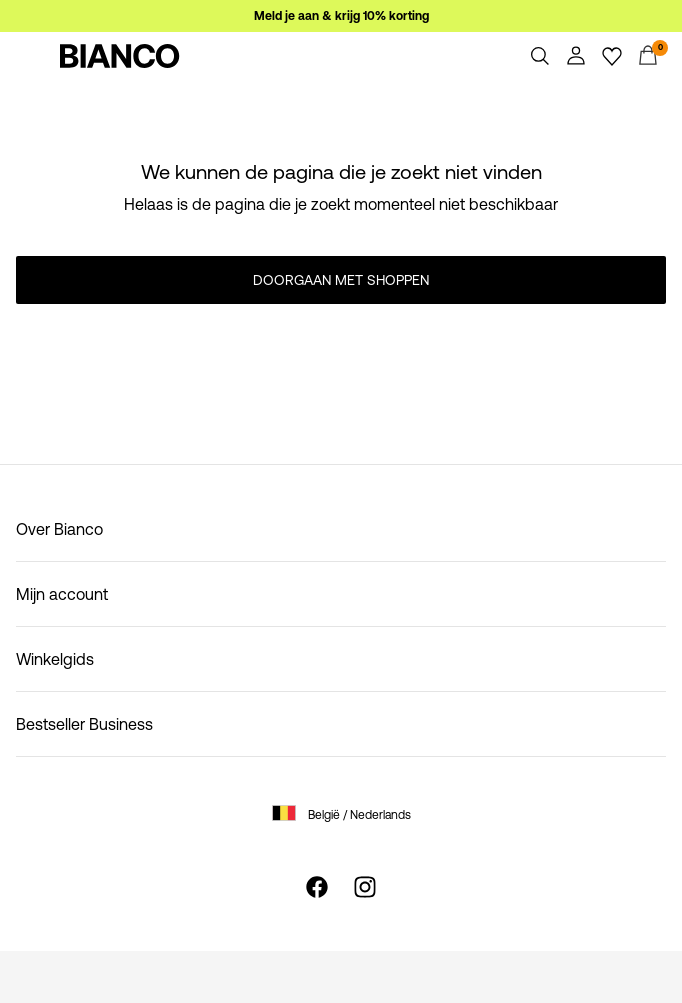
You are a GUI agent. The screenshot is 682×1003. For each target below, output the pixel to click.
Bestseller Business (84, 724)
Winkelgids (55, 659)
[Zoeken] (540, 56)
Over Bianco (59, 529)
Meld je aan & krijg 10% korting (341, 16)
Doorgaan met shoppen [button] (341, 280)
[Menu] (34, 56)
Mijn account (62, 594)
